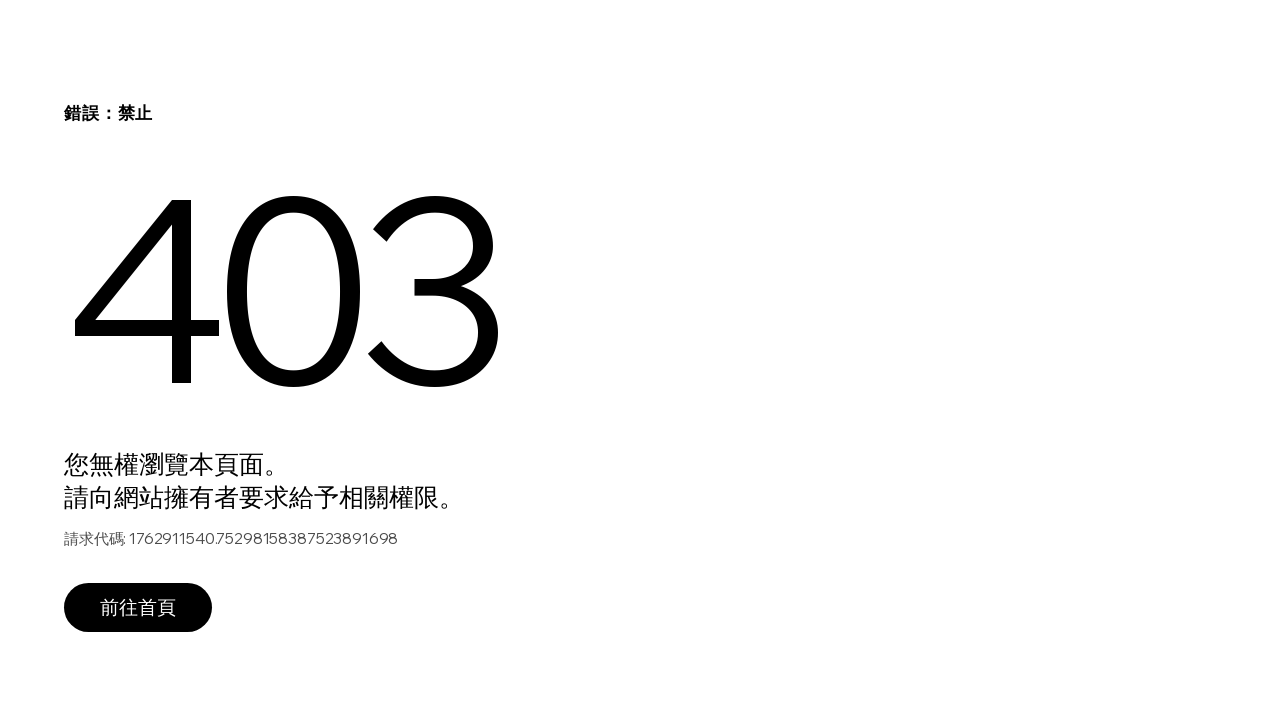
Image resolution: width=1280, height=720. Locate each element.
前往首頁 (138, 607)
